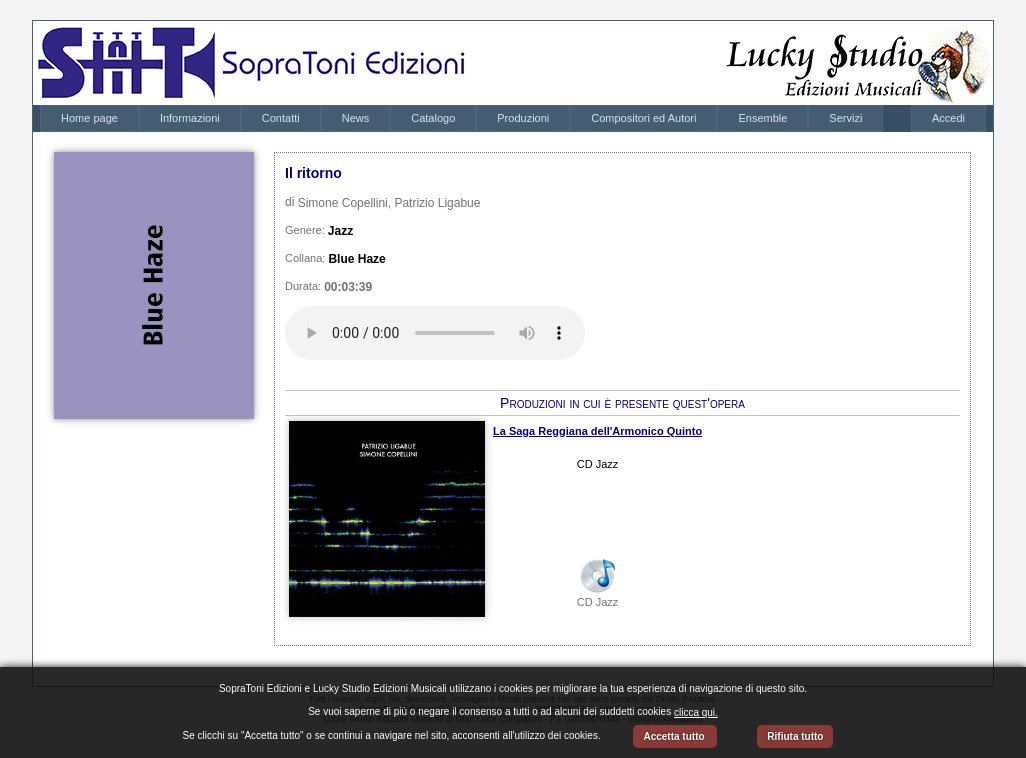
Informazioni (190, 118)
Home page (89, 118)
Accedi (948, 118)
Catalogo (433, 118)
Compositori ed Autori (643, 118)
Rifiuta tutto (795, 736)
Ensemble (762, 118)
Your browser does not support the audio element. (435, 333)
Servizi (845, 118)
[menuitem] (89, 118)
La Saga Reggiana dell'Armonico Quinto (597, 431)
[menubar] (461, 118)
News (356, 118)
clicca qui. (696, 712)
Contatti (281, 118)
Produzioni (523, 118)
